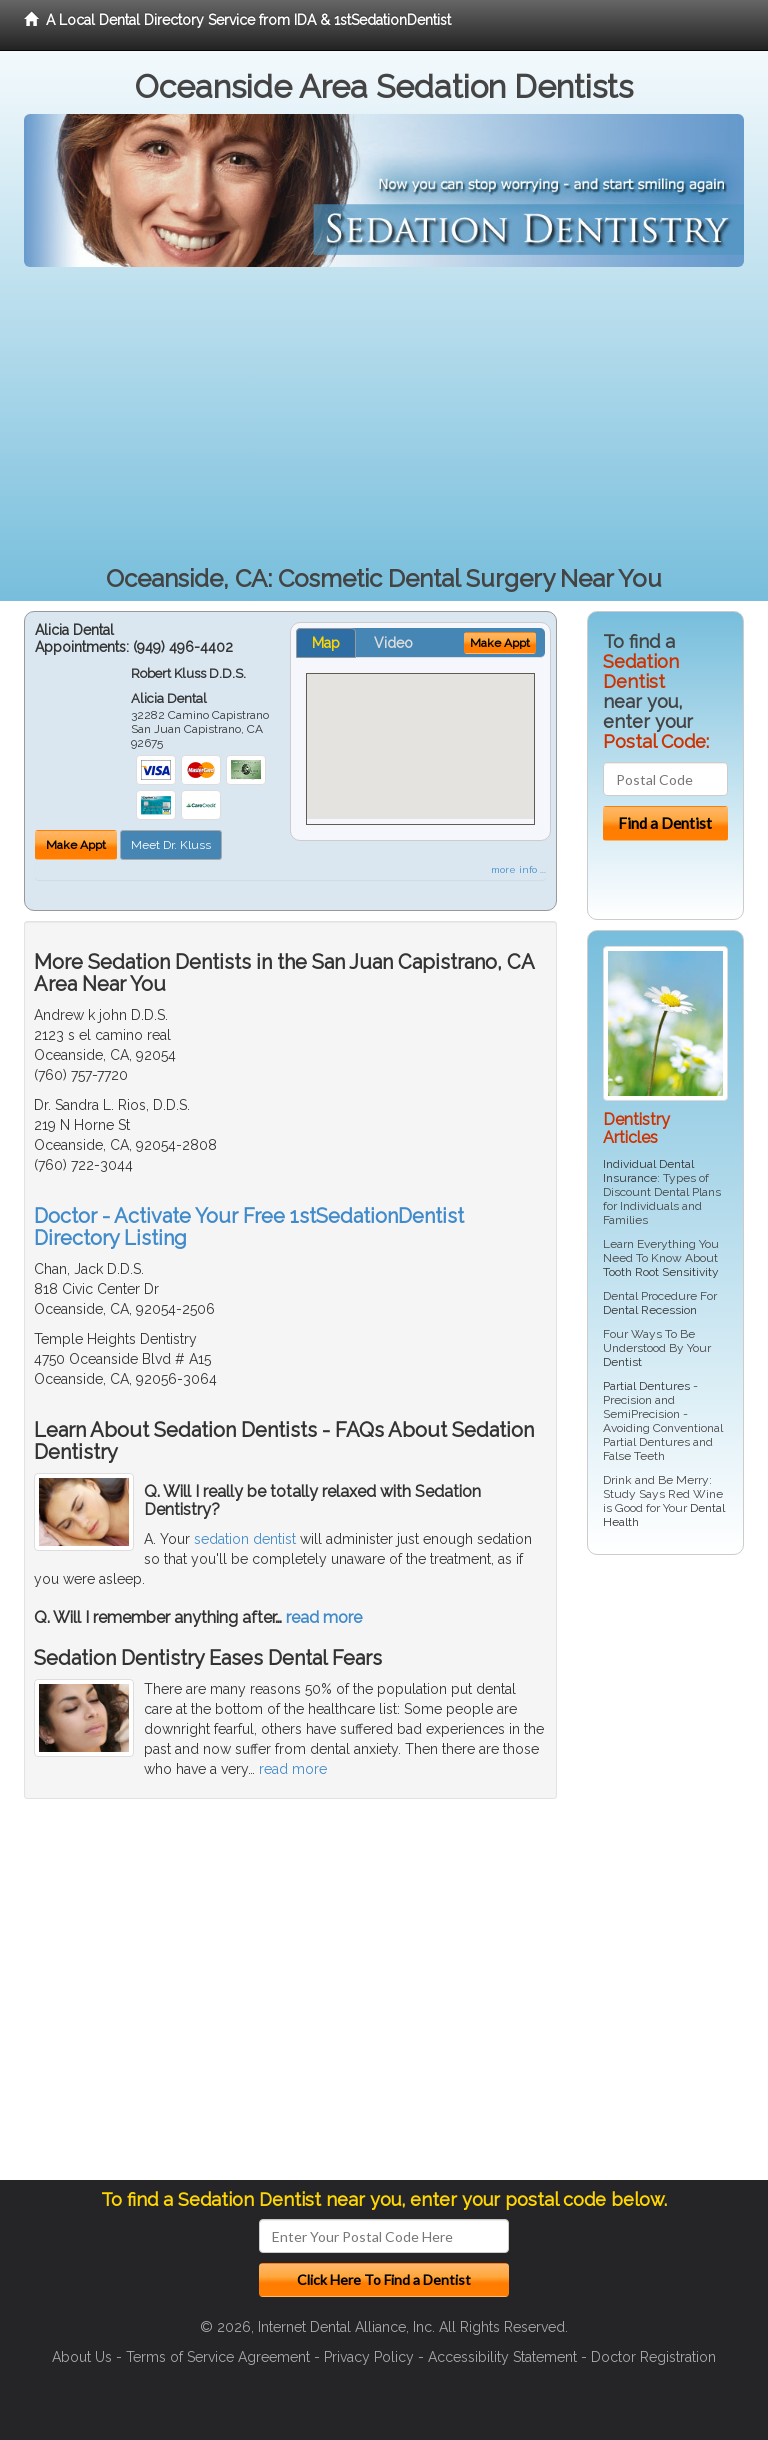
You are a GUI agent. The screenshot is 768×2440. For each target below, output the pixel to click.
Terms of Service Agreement (218, 2357)
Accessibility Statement (502, 2357)
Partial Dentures (646, 1386)
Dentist (622, 1362)
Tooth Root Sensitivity (661, 1272)
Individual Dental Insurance (648, 1171)
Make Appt (76, 845)
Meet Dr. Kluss (171, 845)
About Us (82, 2357)
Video (393, 643)
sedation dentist (245, 1539)
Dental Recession (650, 1310)
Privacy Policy (369, 2357)
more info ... (518, 869)
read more (324, 1617)
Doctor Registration (653, 2357)
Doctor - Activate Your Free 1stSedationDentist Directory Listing (249, 1227)
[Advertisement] (384, 417)
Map (326, 643)
